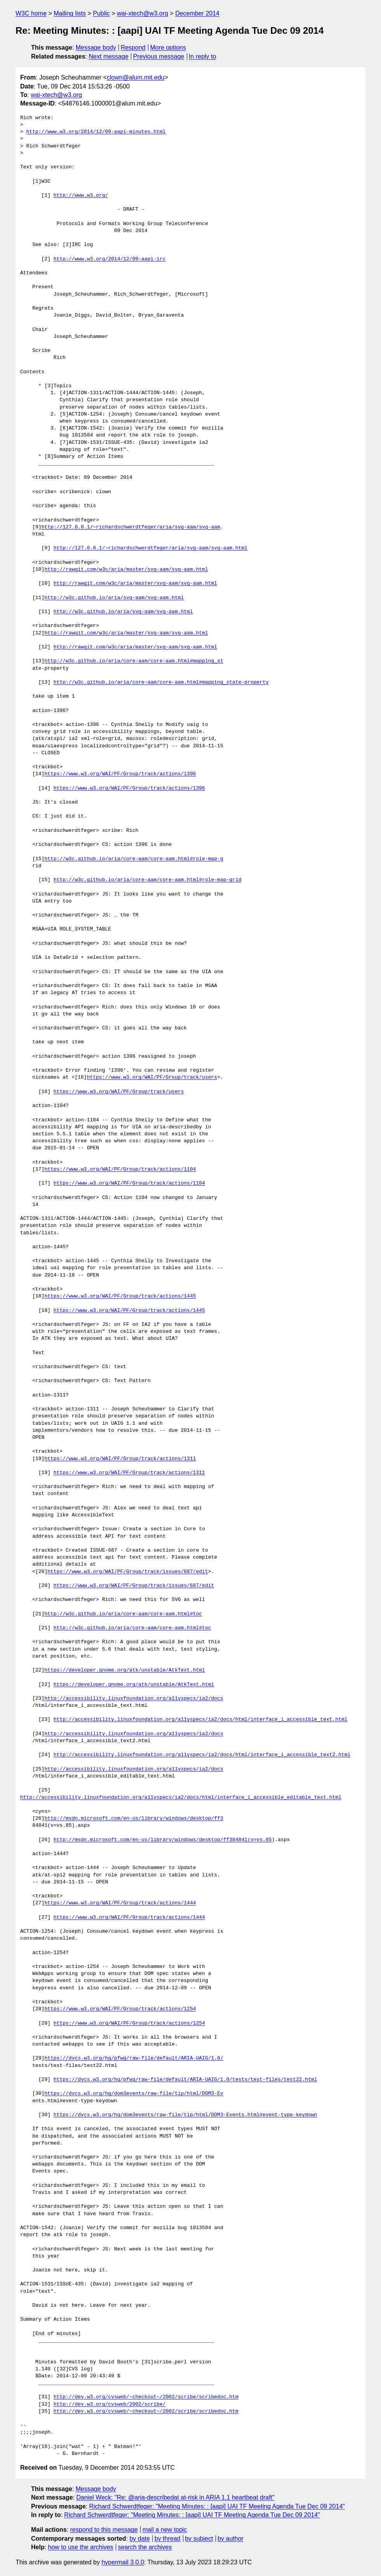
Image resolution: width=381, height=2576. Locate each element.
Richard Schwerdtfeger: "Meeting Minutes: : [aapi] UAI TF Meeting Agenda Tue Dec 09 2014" (217, 2506)
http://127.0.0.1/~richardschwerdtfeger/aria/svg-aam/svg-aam (131, 527)
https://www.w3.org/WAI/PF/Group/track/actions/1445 (120, 1296)
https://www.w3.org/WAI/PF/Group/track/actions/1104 (120, 1169)
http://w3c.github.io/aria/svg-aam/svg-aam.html (114, 597)
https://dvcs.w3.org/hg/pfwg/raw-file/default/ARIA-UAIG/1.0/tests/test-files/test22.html (185, 2079)
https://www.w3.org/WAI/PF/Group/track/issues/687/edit (127, 1571)
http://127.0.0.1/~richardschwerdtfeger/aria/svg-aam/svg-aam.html (150, 548)
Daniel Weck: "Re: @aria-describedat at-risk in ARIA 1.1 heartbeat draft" (176, 2497)
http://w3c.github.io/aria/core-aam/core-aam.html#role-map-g (133, 859)
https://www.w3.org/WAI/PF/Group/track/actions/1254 (120, 2009)
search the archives (145, 2547)
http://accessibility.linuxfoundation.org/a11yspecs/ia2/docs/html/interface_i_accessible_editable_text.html (180, 1797)
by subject (199, 2538)
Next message (109, 56)
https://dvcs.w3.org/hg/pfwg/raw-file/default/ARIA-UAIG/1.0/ (133, 2058)
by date (139, 2538)
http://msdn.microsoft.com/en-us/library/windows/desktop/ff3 (133, 1818)
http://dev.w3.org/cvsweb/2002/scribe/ (110, 2404)
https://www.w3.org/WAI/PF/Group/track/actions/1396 (120, 774)
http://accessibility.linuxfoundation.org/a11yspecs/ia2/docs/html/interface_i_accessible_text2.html (202, 1754)
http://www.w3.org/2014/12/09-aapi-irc (110, 259)
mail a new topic (165, 2529)
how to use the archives (80, 2547)
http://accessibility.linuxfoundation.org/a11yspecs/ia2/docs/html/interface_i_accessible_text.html (201, 1719)
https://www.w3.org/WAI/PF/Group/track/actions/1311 (120, 1458)
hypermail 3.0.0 (122, 2562)
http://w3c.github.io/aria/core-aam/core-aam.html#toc (123, 1614)
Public (101, 13)
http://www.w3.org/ (81, 195)
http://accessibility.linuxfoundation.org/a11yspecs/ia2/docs (133, 1698)
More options (168, 47)
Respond (133, 47)
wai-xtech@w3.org (142, 13)
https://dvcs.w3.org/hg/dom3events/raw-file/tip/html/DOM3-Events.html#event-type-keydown (185, 2115)
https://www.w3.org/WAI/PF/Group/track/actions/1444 (120, 1903)
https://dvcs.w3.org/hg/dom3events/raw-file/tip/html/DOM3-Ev (133, 2093)
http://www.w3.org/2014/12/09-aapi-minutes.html (96, 131)
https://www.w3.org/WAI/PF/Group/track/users (152, 1077)
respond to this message (103, 2529)
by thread (168, 2538)
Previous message (158, 56)
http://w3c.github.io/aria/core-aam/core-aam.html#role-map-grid (148, 880)
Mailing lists (70, 13)
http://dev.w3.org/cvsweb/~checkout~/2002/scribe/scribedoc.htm (146, 2397)
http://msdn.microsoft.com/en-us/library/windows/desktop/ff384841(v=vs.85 (163, 1839)
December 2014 (197, 13)
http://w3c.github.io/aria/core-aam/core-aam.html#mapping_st (133, 661)
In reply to (202, 56)
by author (230, 2538)
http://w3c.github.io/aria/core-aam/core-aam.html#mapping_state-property (161, 682)
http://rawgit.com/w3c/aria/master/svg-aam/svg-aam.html (126, 569)
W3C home (31, 13)
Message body (96, 47)
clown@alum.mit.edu (136, 77)
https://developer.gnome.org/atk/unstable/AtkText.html (124, 1670)
